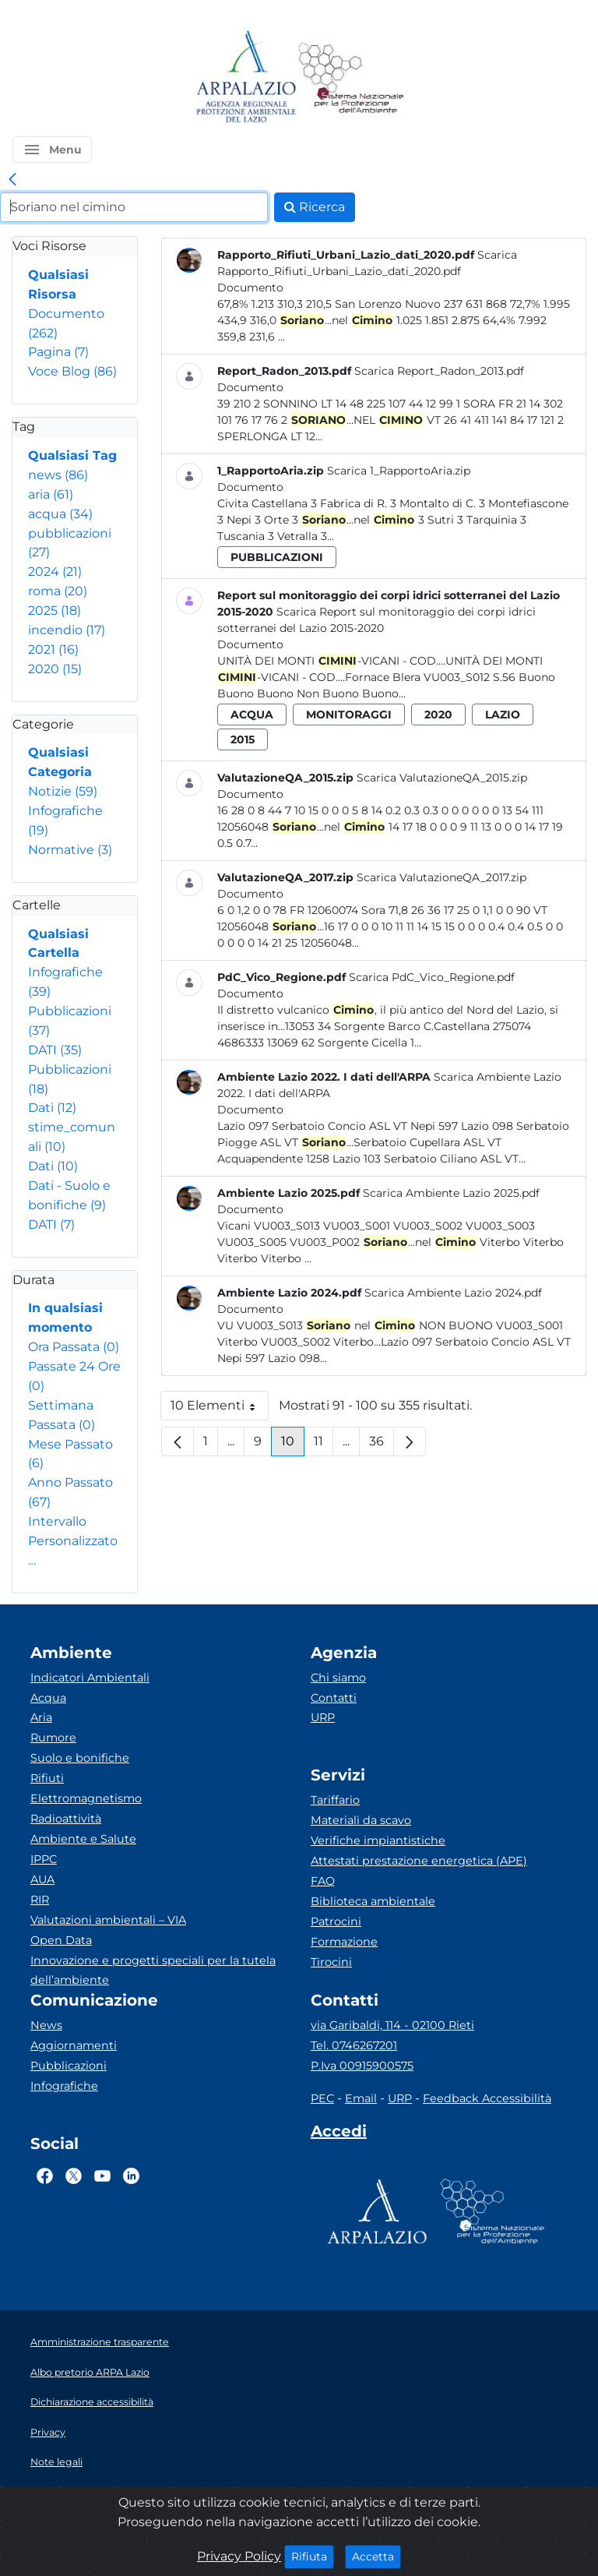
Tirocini (331, 1962)
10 (292, 1445)
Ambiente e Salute (83, 1839)
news (58, 475)
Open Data (61, 1940)
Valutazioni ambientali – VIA (108, 1920)
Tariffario (335, 1800)
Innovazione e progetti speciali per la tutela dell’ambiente (153, 1970)
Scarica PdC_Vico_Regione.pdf (432, 977)
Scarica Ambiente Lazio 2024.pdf (453, 1293)
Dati (52, 1107)
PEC (322, 2098)
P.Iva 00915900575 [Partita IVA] (362, 2066)
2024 (55, 571)
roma (57, 591)
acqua (60, 513)
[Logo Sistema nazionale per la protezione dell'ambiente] (351, 77)
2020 (55, 669)
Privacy (47, 2432)
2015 (242, 739)
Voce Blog (72, 371)
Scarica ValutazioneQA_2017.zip (441, 877)
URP (323, 1717)
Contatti (334, 1698)
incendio (66, 630)
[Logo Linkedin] (131, 2175)
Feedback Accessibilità (487, 2098)
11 (323, 1445)
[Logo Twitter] (73, 2175)
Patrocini (336, 1921)
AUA (42, 1879)
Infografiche (64, 2086)
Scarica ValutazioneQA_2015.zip (442, 778)
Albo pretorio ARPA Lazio (90, 2372)
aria (50, 494)
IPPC (43, 1859)
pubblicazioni (276, 557)
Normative (70, 849)
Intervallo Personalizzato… (73, 1541)
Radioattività (65, 1819)
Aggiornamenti (73, 2045)
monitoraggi (349, 715)
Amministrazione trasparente (99, 2342)
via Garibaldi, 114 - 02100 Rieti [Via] (392, 2025)
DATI (55, 1050)
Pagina (58, 351)
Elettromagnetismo (86, 1798)
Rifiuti (47, 1778)
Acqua (48, 1698)
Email (361, 2098)
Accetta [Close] (376, 2556)
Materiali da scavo (361, 1820)
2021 (53, 649)
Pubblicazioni (68, 2066)
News (46, 2025)
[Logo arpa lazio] (245, 77)
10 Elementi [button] (220, 1409)
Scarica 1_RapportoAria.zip (398, 471)
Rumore (53, 1738)
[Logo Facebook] (44, 2175)
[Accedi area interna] (339, 2134)
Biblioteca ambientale (373, 1901)
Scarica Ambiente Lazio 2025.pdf (451, 1193)
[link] (12, 180)
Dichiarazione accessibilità (91, 2402)
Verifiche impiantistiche (378, 1840)
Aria (41, 1717)
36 (381, 1445)
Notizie (62, 791)
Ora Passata (73, 1346)
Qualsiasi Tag (72, 455)
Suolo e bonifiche (79, 1758)
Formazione (344, 1942)
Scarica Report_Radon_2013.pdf (439, 371)
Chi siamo (338, 1678)
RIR (39, 1900)
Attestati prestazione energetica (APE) (419, 1861)
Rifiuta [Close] (312, 2556)
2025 (54, 610)
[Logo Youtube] (102, 2175)
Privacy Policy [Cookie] (239, 2556)
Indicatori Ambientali (90, 1678)
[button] (52, 149)
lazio (502, 715)
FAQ (323, 1881)
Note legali (56, 2462)
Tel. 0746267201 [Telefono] (354, 2045)
